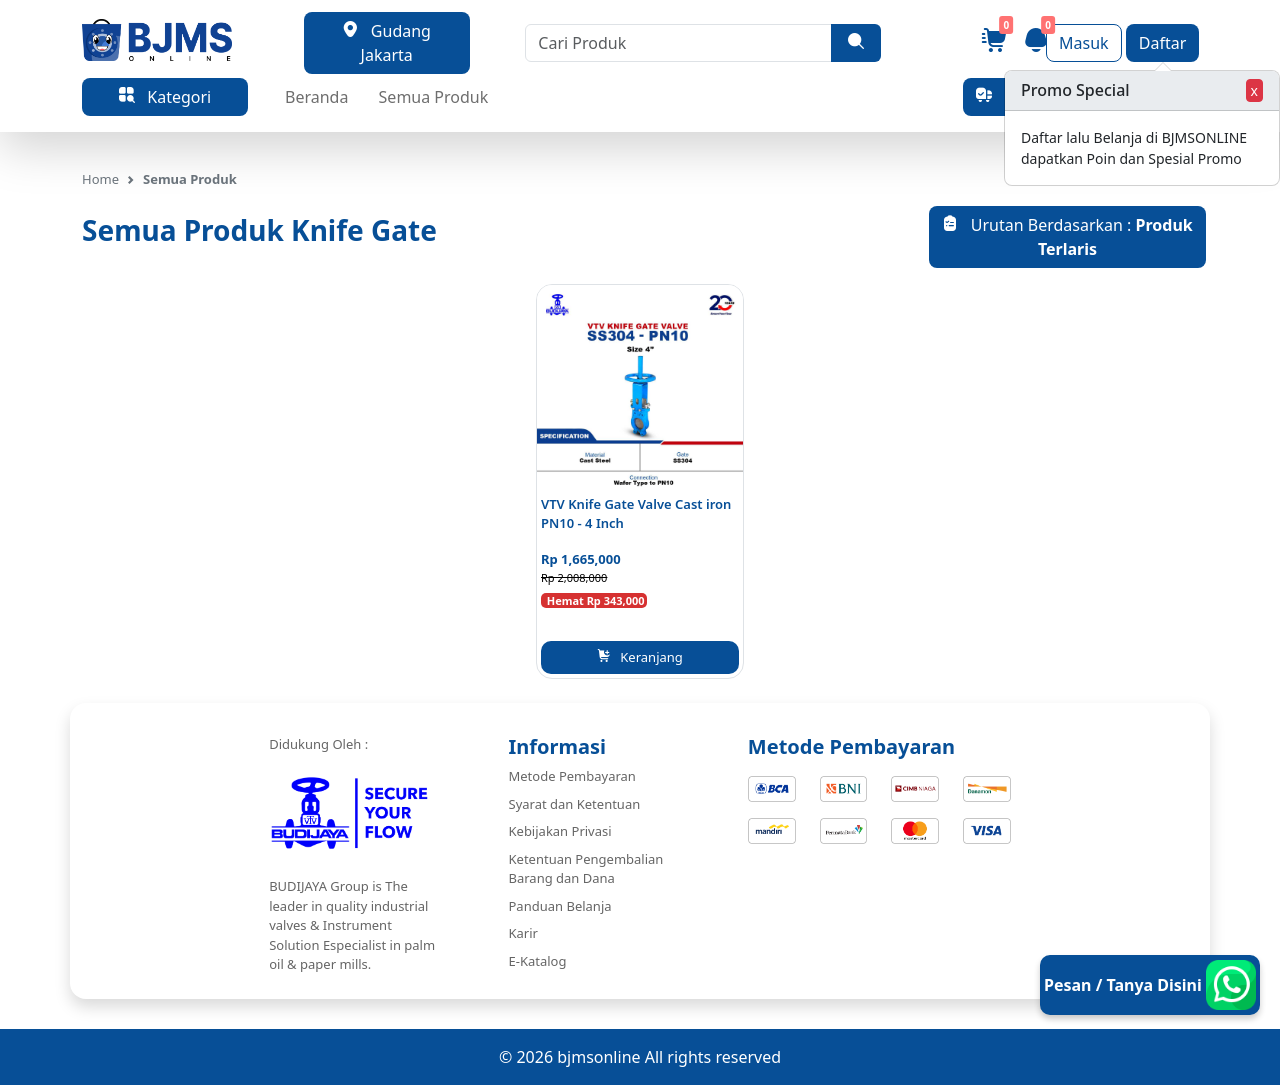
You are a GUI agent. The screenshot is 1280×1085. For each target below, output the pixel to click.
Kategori (165, 97)
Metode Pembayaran (572, 776)
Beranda (316, 97)
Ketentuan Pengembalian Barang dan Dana (586, 869)
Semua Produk (434, 97)
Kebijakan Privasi (560, 831)
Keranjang (640, 657)
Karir (523, 933)
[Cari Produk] (678, 43)
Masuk (1084, 43)
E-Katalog (538, 961)
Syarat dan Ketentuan (575, 804)
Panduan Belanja (560, 906)
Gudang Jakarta (386, 43)
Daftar (1163, 43)
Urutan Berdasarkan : (1067, 237)
